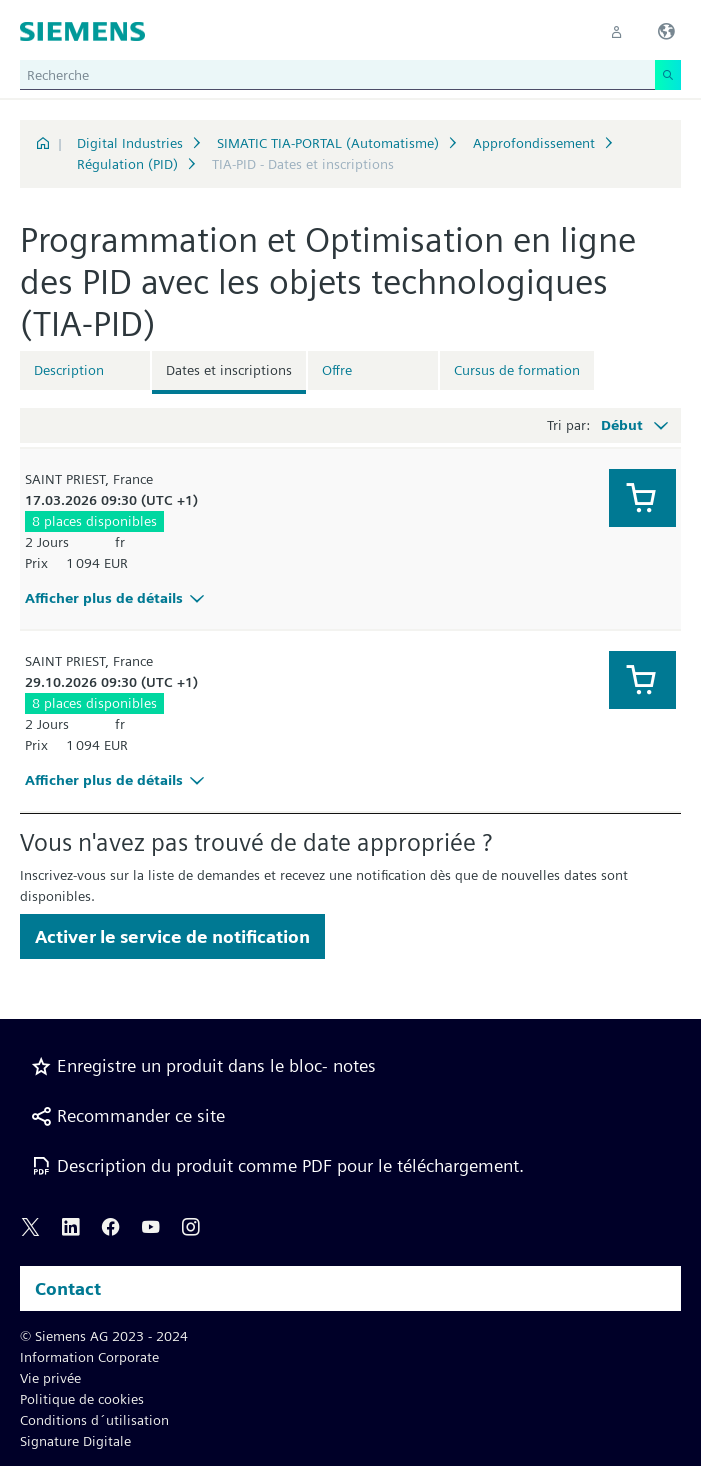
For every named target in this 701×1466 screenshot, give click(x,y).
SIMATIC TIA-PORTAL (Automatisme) (328, 143)
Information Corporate (89, 1357)
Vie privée (50, 1378)
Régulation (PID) (127, 164)
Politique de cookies (82, 1399)
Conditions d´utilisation (94, 1420)
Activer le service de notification (172, 936)
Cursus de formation (517, 370)
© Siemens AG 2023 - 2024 (104, 1336)
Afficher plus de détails (117, 598)
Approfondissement (534, 143)
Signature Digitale (75, 1441)
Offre (337, 370)
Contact (68, 1288)
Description (69, 370)
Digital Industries (130, 143)
